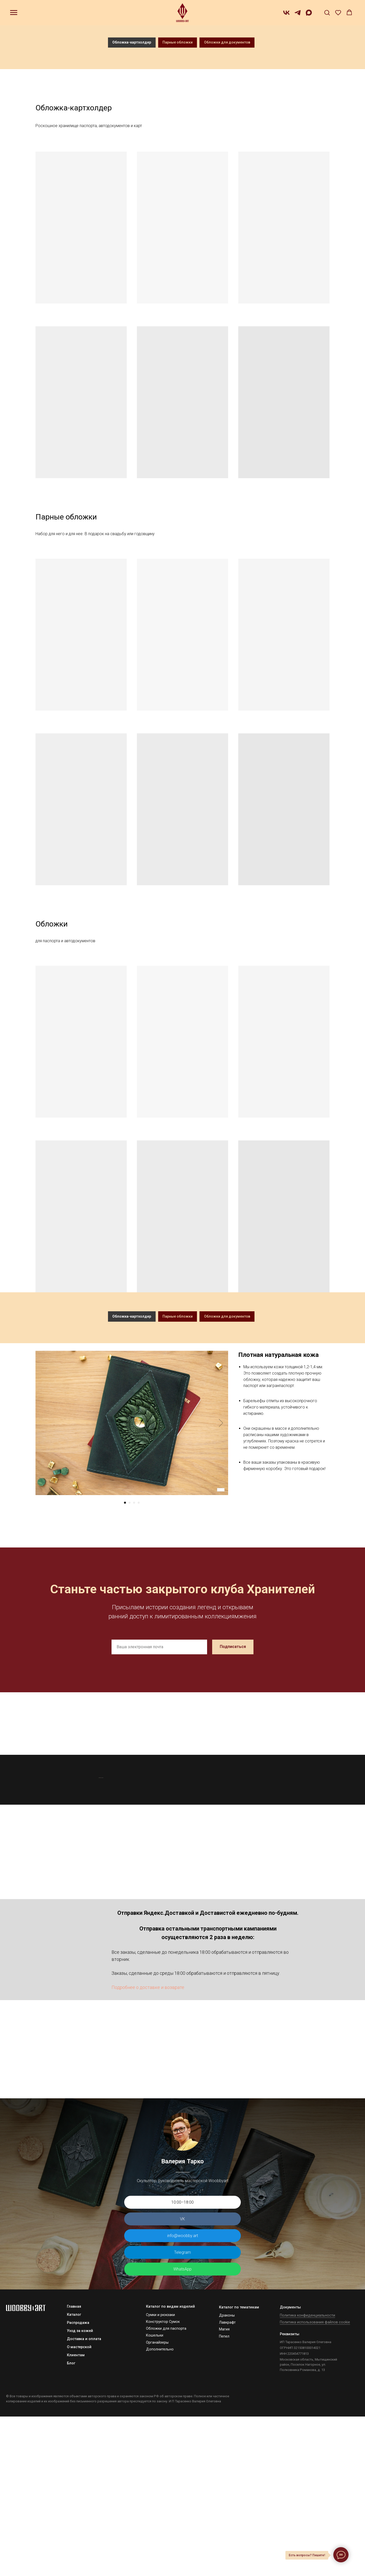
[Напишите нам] (309, 15)
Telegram (182, 2392)
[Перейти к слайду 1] (125, 1504)
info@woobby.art (182, 2376)
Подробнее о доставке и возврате (148, 2128)
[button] (327, 12)
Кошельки (154, 2476)
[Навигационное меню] (13, 12)
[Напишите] (297, 15)
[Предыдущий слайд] (14, 1848)
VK (182, 2359)
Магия (224, 2470)
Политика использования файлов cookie (315, 2463)
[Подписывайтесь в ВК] (286, 15)
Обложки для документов (228, 43)
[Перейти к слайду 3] (134, 1504)
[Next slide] (221, 1424)
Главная (74, 2447)
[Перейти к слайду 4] (139, 1504)
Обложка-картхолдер (131, 43)
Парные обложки (177, 43)
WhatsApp (182, 2409)
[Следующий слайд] (351, 1848)
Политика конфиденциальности (307, 2456)
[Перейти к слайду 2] (130, 1504)
